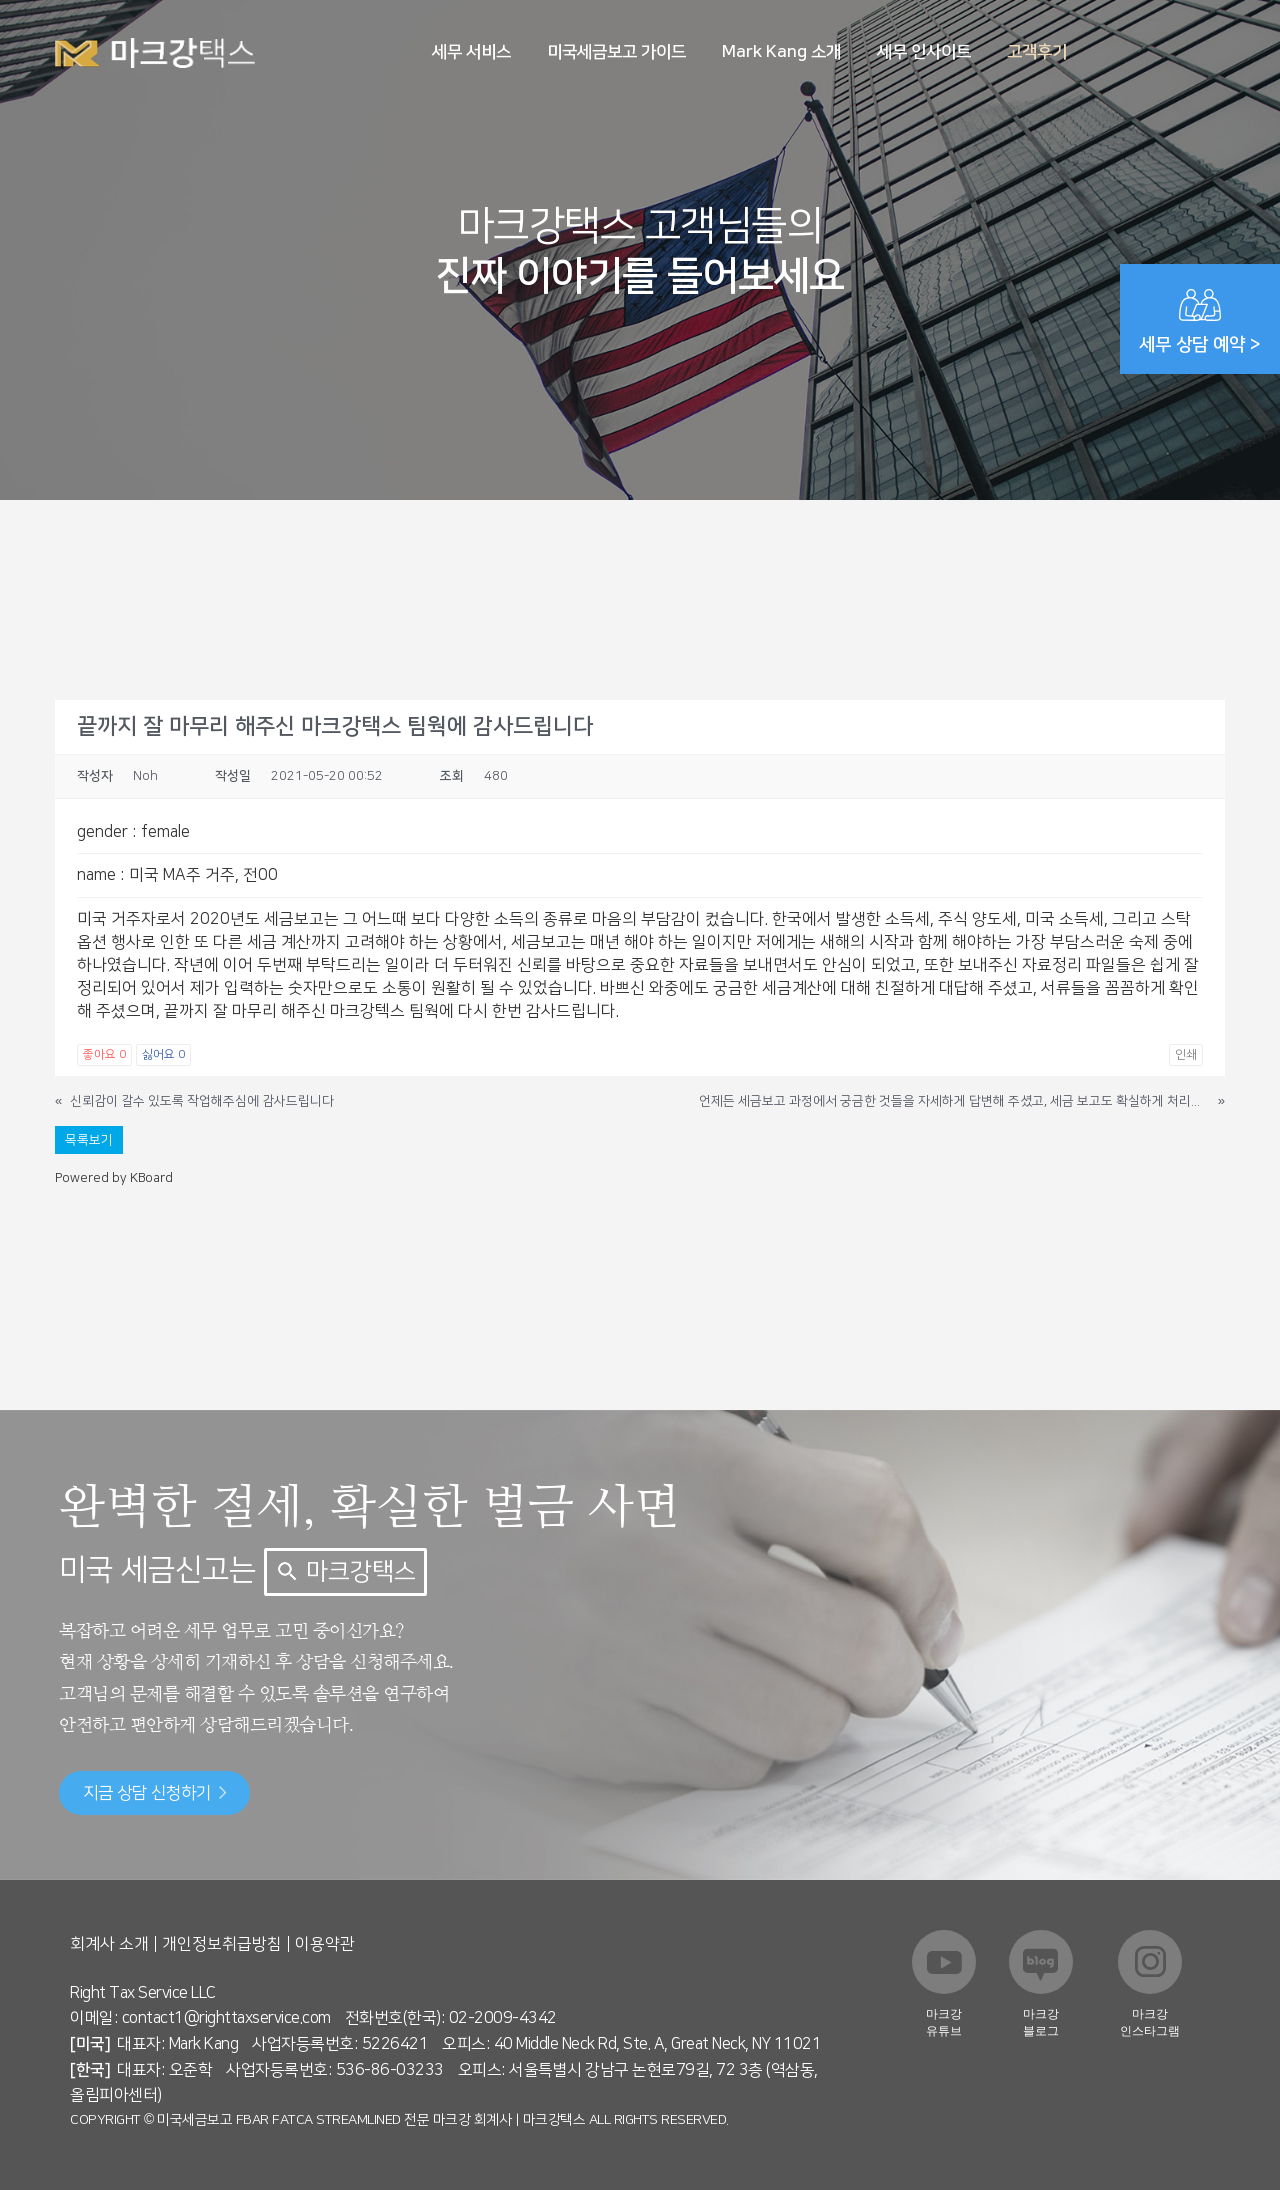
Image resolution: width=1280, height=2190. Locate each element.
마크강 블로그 (1041, 2022)
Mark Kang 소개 (781, 52)
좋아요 (104, 1054)
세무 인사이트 (924, 52)
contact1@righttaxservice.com (226, 2018)
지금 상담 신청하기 (154, 1793)
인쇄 (1186, 1054)
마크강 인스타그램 (1150, 2022)
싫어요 (163, 1054)
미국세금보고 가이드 (616, 52)
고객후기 (1037, 52)
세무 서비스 (471, 52)
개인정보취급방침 (222, 1944)
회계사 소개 (109, 1944)
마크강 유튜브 (944, 2022)
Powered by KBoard (114, 1178)
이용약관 (325, 1944)
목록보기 (89, 1140)
